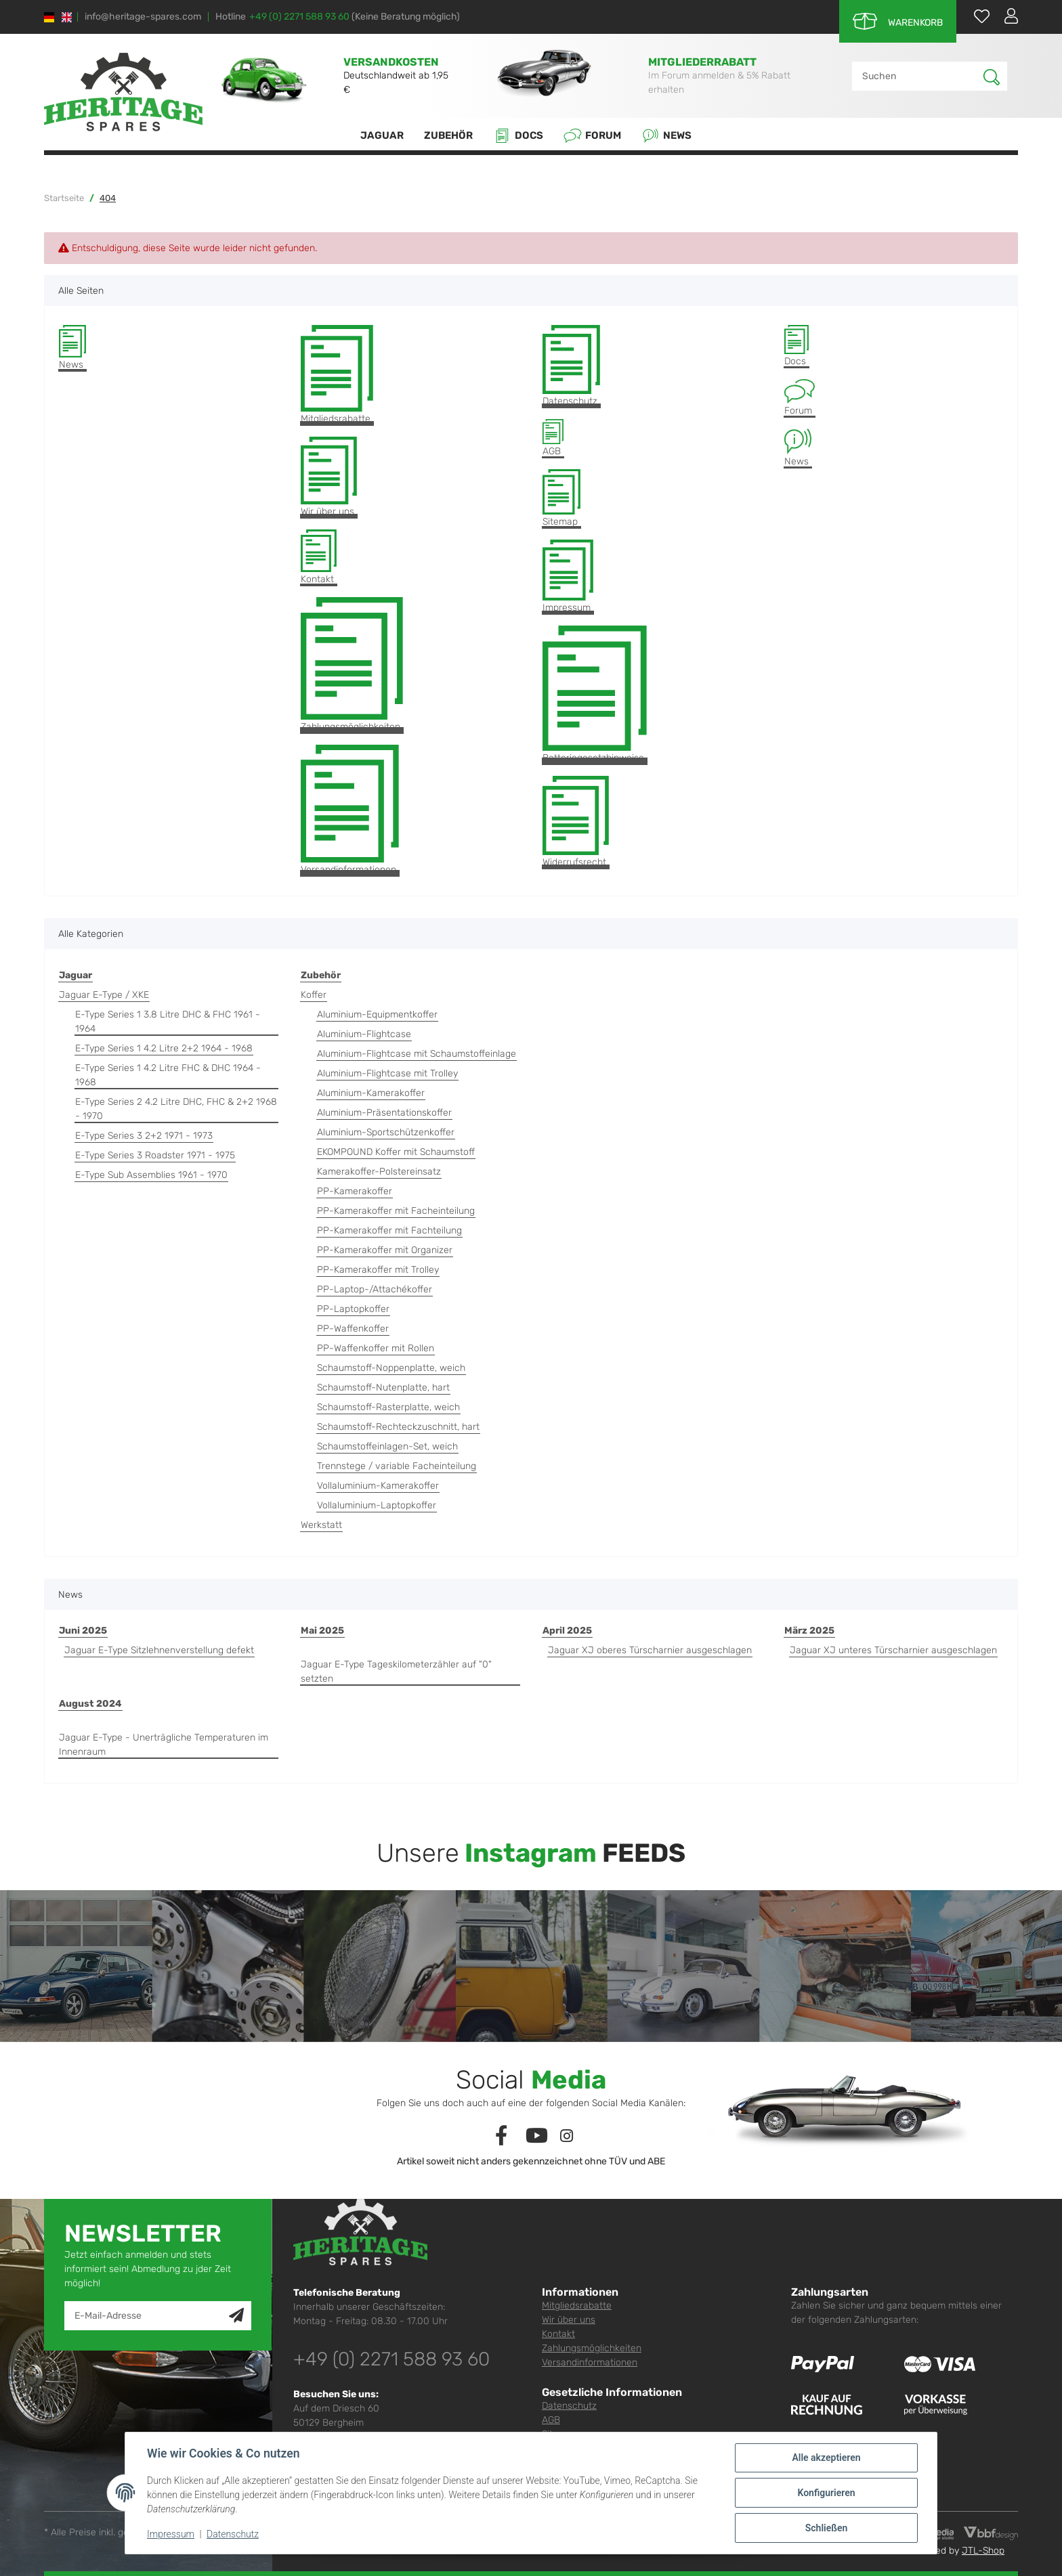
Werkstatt (321, 1525)
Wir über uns (329, 477)
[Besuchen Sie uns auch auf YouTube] (537, 2136)
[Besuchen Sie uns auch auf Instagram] (566, 2136)
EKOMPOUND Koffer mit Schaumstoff (396, 1152)
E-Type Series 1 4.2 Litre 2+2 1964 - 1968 (164, 1048)
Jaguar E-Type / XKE (104, 995)
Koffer (313, 995)
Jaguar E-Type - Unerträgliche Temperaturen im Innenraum (163, 1745)
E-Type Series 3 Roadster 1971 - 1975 (155, 1155)
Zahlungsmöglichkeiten (352, 665)
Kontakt (319, 557)
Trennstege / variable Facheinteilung (396, 1466)
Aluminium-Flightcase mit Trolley (387, 1073)
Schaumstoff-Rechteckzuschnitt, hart (398, 1427)
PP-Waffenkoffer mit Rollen (375, 1348)
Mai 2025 (322, 1630)
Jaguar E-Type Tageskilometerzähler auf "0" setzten (396, 1671)
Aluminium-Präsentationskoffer (384, 1112)
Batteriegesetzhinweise (595, 695)
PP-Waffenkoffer (353, 1328)
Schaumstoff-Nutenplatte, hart (383, 1387)
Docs (518, 136)
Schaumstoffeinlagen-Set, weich (387, 1446)
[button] (1006, 15)
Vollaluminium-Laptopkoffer (376, 1505)
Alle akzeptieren (826, 2457)
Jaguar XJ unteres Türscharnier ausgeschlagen (893, 1650)
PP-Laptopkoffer (353, 1309)
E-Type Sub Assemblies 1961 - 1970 (151, 1175)
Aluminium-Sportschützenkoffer (385, 1132)
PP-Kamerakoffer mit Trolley (378, 1269)
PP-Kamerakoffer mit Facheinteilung (396, 1211)
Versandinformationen (350, 810)
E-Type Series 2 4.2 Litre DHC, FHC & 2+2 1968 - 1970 (176, 1109)
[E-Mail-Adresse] (147, 2315)
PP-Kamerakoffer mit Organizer (384, 1250)
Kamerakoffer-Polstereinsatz (379, 1171)
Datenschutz (571, 366)
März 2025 (809, 1630)
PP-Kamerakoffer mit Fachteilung (389, 1230)
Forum (592, 136)
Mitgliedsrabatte (337, 374)
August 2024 (90, 1703)
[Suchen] (918, 76)
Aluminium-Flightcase (364, 1034)
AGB (553, 438)
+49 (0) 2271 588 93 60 (299, 16)
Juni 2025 (83, 1630)
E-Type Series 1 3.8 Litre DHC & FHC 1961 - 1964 (167, 1021)
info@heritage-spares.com (143, 17)
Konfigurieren (826, 2492)
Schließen (826, 2528)
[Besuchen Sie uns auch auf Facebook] (501, 2136)
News (666, 136)
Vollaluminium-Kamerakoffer (378, 1485)
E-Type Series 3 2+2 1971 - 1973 (144, 1135)
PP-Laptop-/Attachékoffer (374, 1289)
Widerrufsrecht (576, 822)
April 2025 (567, 1630)
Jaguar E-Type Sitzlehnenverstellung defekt (159, 1650)
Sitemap (561, 498)
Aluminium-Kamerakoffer (371, 1093)
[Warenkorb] (897, 21)
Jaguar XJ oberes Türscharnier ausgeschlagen (650, 1650)
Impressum (568, 576)
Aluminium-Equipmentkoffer (377, 1014)
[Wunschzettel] (975, 16)
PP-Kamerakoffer (354, 1191)
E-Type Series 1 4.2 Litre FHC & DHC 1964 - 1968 (168, 1075)
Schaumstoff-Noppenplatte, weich (391, 1368)
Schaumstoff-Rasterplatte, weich (388, 1407)
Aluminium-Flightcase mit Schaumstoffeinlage (416, 1054)
